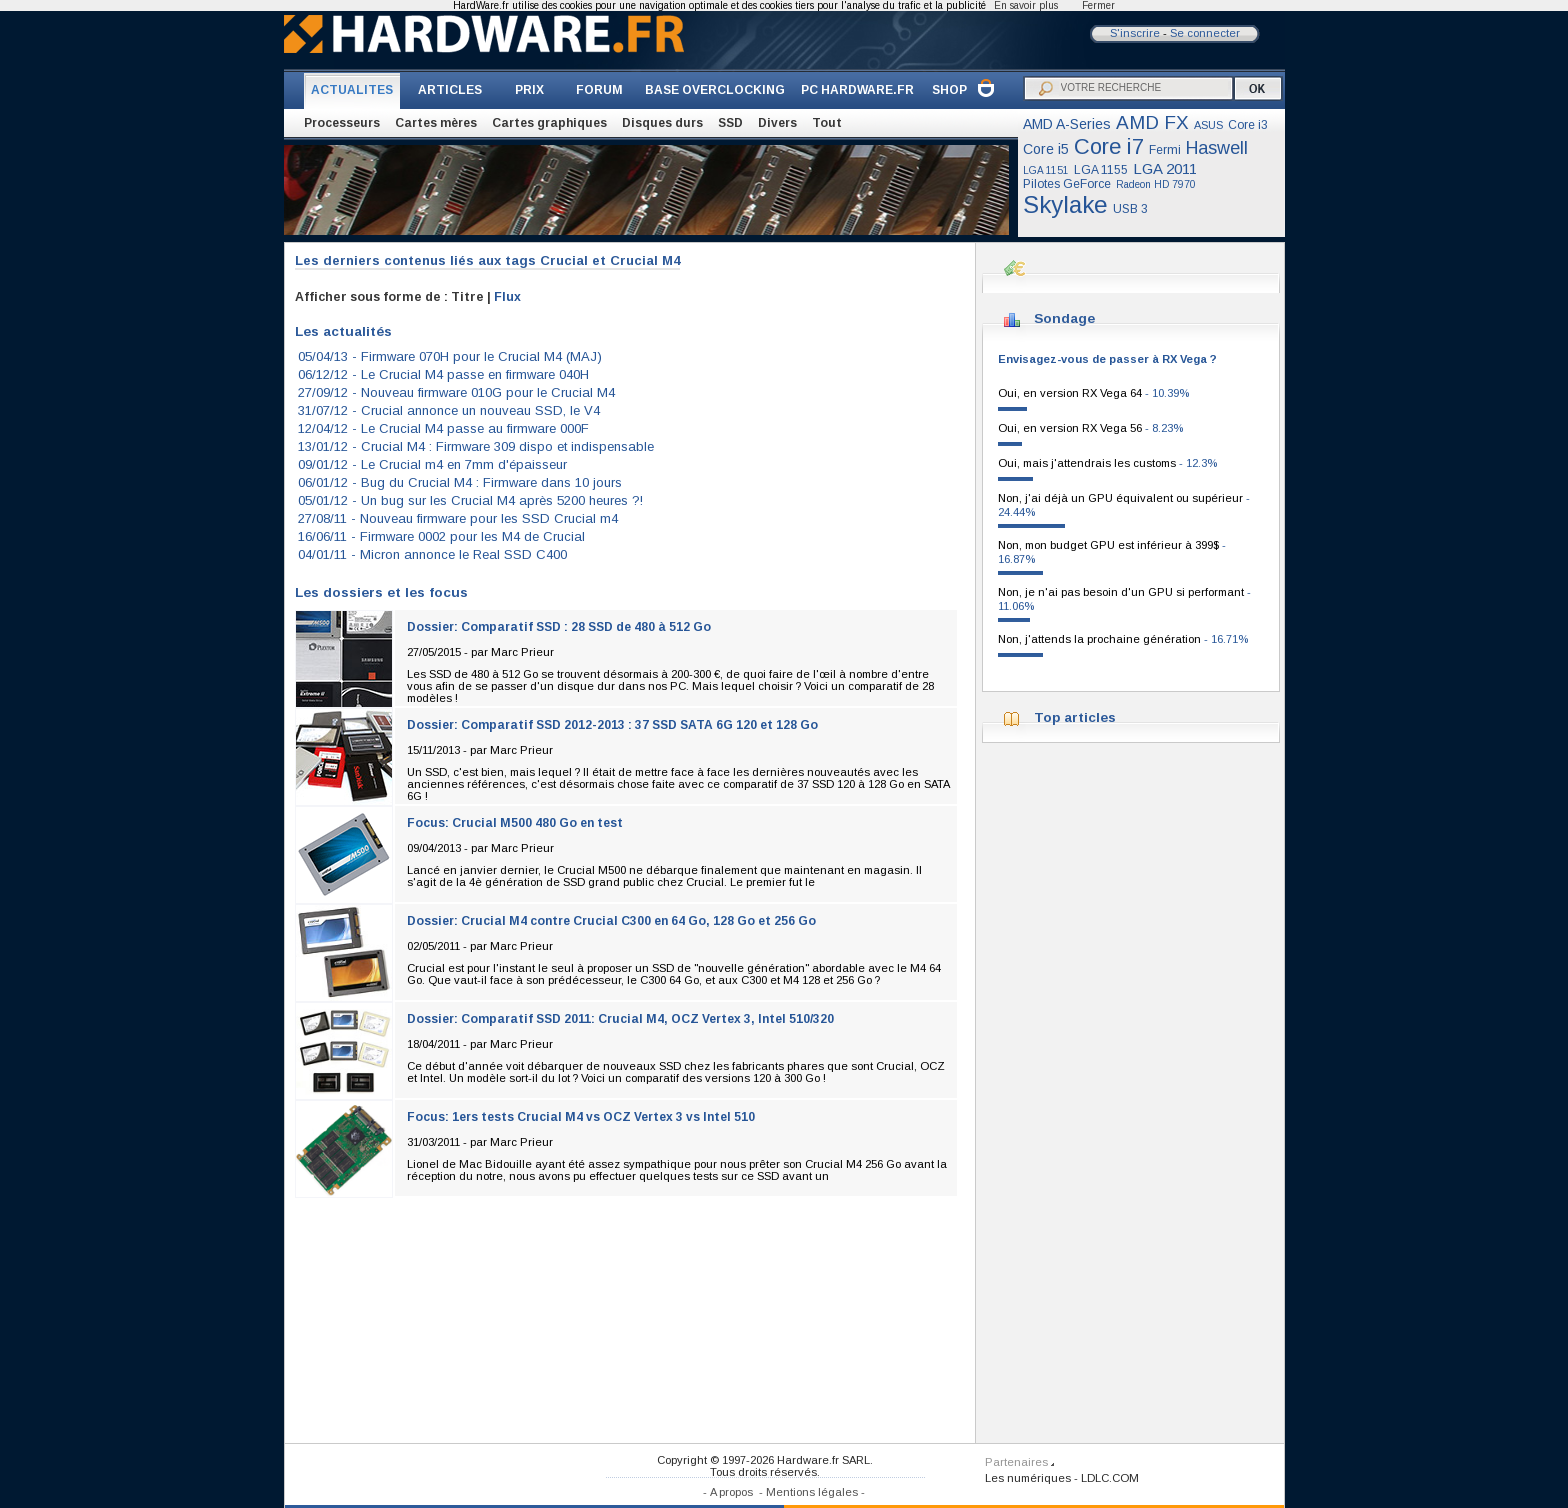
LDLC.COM (1110, 1478)
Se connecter (1205, 33)
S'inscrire (1135, 33)
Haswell (1217, 148)
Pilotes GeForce (1067, 184)
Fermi (1165, 150)
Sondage (1064, 318)
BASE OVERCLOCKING (715, 90)
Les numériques (1028, 1478)
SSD (730, 123)
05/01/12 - (470, 500)
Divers (777, 123)
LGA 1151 (1046, 170)
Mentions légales (812, 1492)
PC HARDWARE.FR (857, 90)
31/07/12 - (449, 410)
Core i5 (1046, 149)
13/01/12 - (476, 446)
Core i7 (1109, 146)
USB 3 (1130, 209)
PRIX (529, 90)
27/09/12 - (456, 392)
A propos (731, 1492)
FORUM (599, 90)
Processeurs (342, 123)
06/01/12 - (460, 482)
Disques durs (662, 123)
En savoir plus (1026, 5)
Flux (507, 297)
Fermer (1098, 5)
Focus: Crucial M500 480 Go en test (515, 823)
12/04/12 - (443, 428)
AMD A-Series (1067, 124)
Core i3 (1248, 125)
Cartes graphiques (549, 123)
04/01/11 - (432, 554)
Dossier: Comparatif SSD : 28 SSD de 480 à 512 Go (559, 627)
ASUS (1208, 125)
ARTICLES (450, 90)
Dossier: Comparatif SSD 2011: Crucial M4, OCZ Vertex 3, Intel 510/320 (620, 1019)
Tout (827, 123)
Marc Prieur (522, 652)
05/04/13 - (450, 356)
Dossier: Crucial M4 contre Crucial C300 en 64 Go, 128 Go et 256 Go (611, 921)
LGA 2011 (1165, 168)
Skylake (1065, 204)
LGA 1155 (1101, 170)
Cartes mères (436, 123)
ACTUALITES (352, 90)
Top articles (1075, 717)
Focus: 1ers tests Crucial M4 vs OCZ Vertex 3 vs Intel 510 (581, 1117)
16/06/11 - (441, 536)
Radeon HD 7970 (1156, 184)
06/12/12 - (443, 374)
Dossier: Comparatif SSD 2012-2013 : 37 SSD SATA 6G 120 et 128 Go (612, 725)
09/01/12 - (432, 464)
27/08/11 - (458, 518)
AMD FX (1152, 122)
